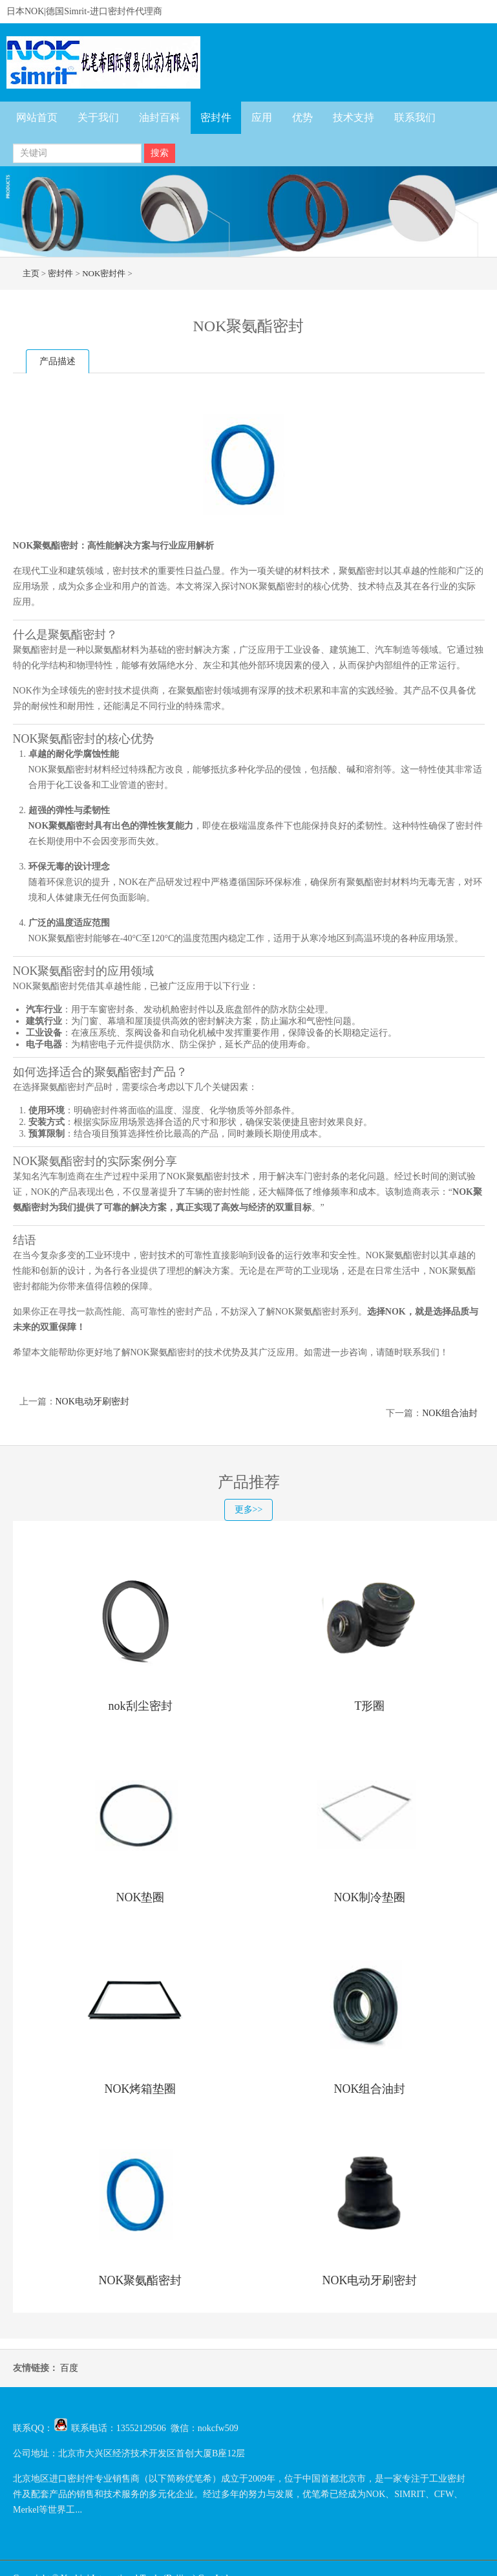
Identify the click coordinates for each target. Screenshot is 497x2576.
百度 (69, 2368)
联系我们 (415, 117)
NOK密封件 (103, 273)
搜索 (160, 153)
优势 (302, 117)
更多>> (249, 1509)
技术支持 (353, 117)
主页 (31, 273)
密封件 (215, 117)
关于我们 (98, 117)
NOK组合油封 (450, 1413)
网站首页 (37, 117)
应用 (261, 117)
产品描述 (57, 361)
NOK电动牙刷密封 (92, 1401)
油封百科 (159, 117)
